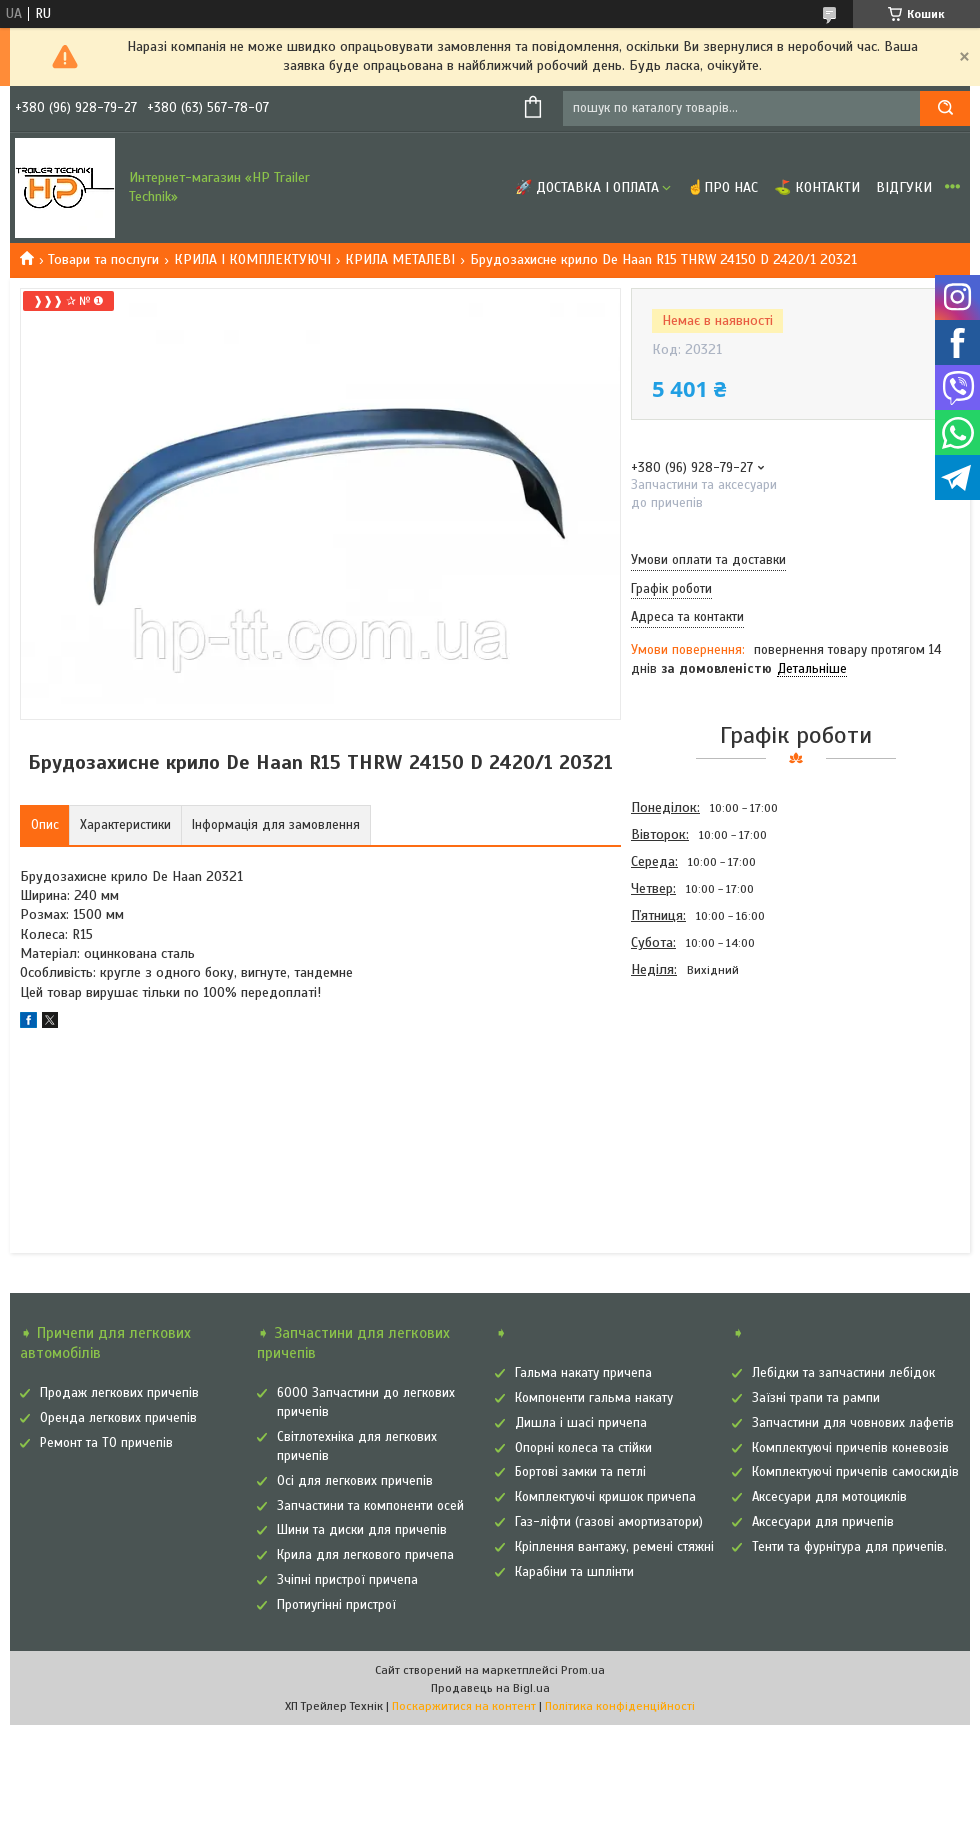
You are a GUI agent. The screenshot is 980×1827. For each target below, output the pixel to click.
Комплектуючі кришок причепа (605, 1497)
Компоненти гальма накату (594, 1398)
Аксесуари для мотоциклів (829, 1497)
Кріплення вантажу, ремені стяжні (614, 1547)
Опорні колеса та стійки (583, 1448)
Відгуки (904, 187)
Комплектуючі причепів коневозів (850, 1448)
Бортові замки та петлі (580, 1472)
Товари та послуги (103, 259)
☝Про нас (722, 187)
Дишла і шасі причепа (581, 1423)
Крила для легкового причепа (365, 1555)
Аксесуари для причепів (823, 1522)
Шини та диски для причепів (362, 1530)
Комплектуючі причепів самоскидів (855, 1472)
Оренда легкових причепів (118, 1418)
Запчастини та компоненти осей (370, 1506)
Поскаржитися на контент (464, 1706)
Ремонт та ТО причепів (106, 1443)
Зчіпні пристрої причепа (347, 1580)
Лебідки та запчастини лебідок (843, 1373)
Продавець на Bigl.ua (490, 1688)
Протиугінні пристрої (336, 1605)
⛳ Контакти (817, 187)
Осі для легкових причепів (355, 1481)
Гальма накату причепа (583, 1373)
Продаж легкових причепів (119, 1393)
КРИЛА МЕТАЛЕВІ (400, 259)
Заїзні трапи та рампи (816, 1398)
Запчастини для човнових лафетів (853, 1423)
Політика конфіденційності (620, 1706)
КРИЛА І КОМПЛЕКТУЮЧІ (252, 259)
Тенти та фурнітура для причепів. (849, 1547)
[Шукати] (945, 108)
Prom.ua (583, 1670)
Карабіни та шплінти (574, 1572)
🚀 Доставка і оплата (587, 187)
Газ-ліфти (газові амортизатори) (609, 1522)
